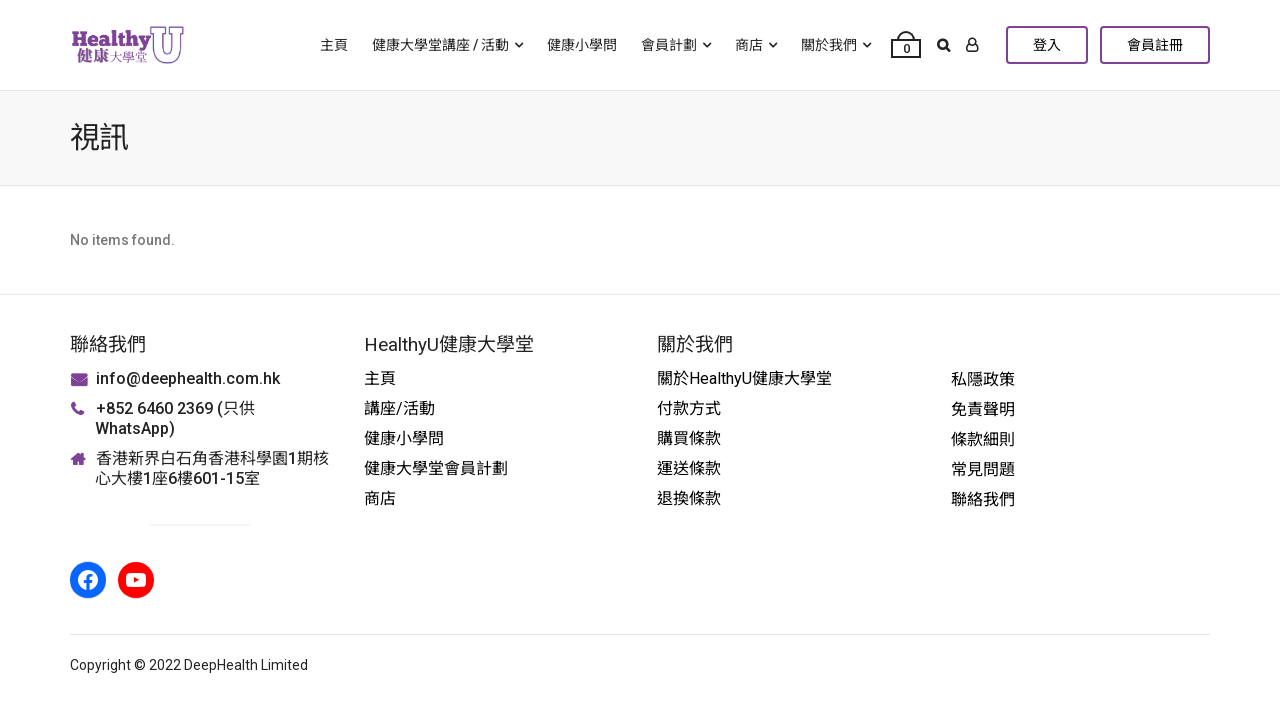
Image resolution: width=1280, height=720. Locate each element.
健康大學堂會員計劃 (436, 468)
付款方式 (689, 408)
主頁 (334, 45)
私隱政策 (983, 379)
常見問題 (983, 469)
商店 (749, 45)
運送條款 (689, 468)
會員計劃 (669, 45)
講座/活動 (399, 408)
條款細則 (983, 439)
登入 (1047, 45)
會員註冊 (1155, 45)
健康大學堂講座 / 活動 (440, 45)
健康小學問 (582, 45)
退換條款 (689, 498)
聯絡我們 (983, 499)
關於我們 (829, 45)
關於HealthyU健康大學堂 (744, 378)
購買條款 (689, 438)
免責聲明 (983, 409)
